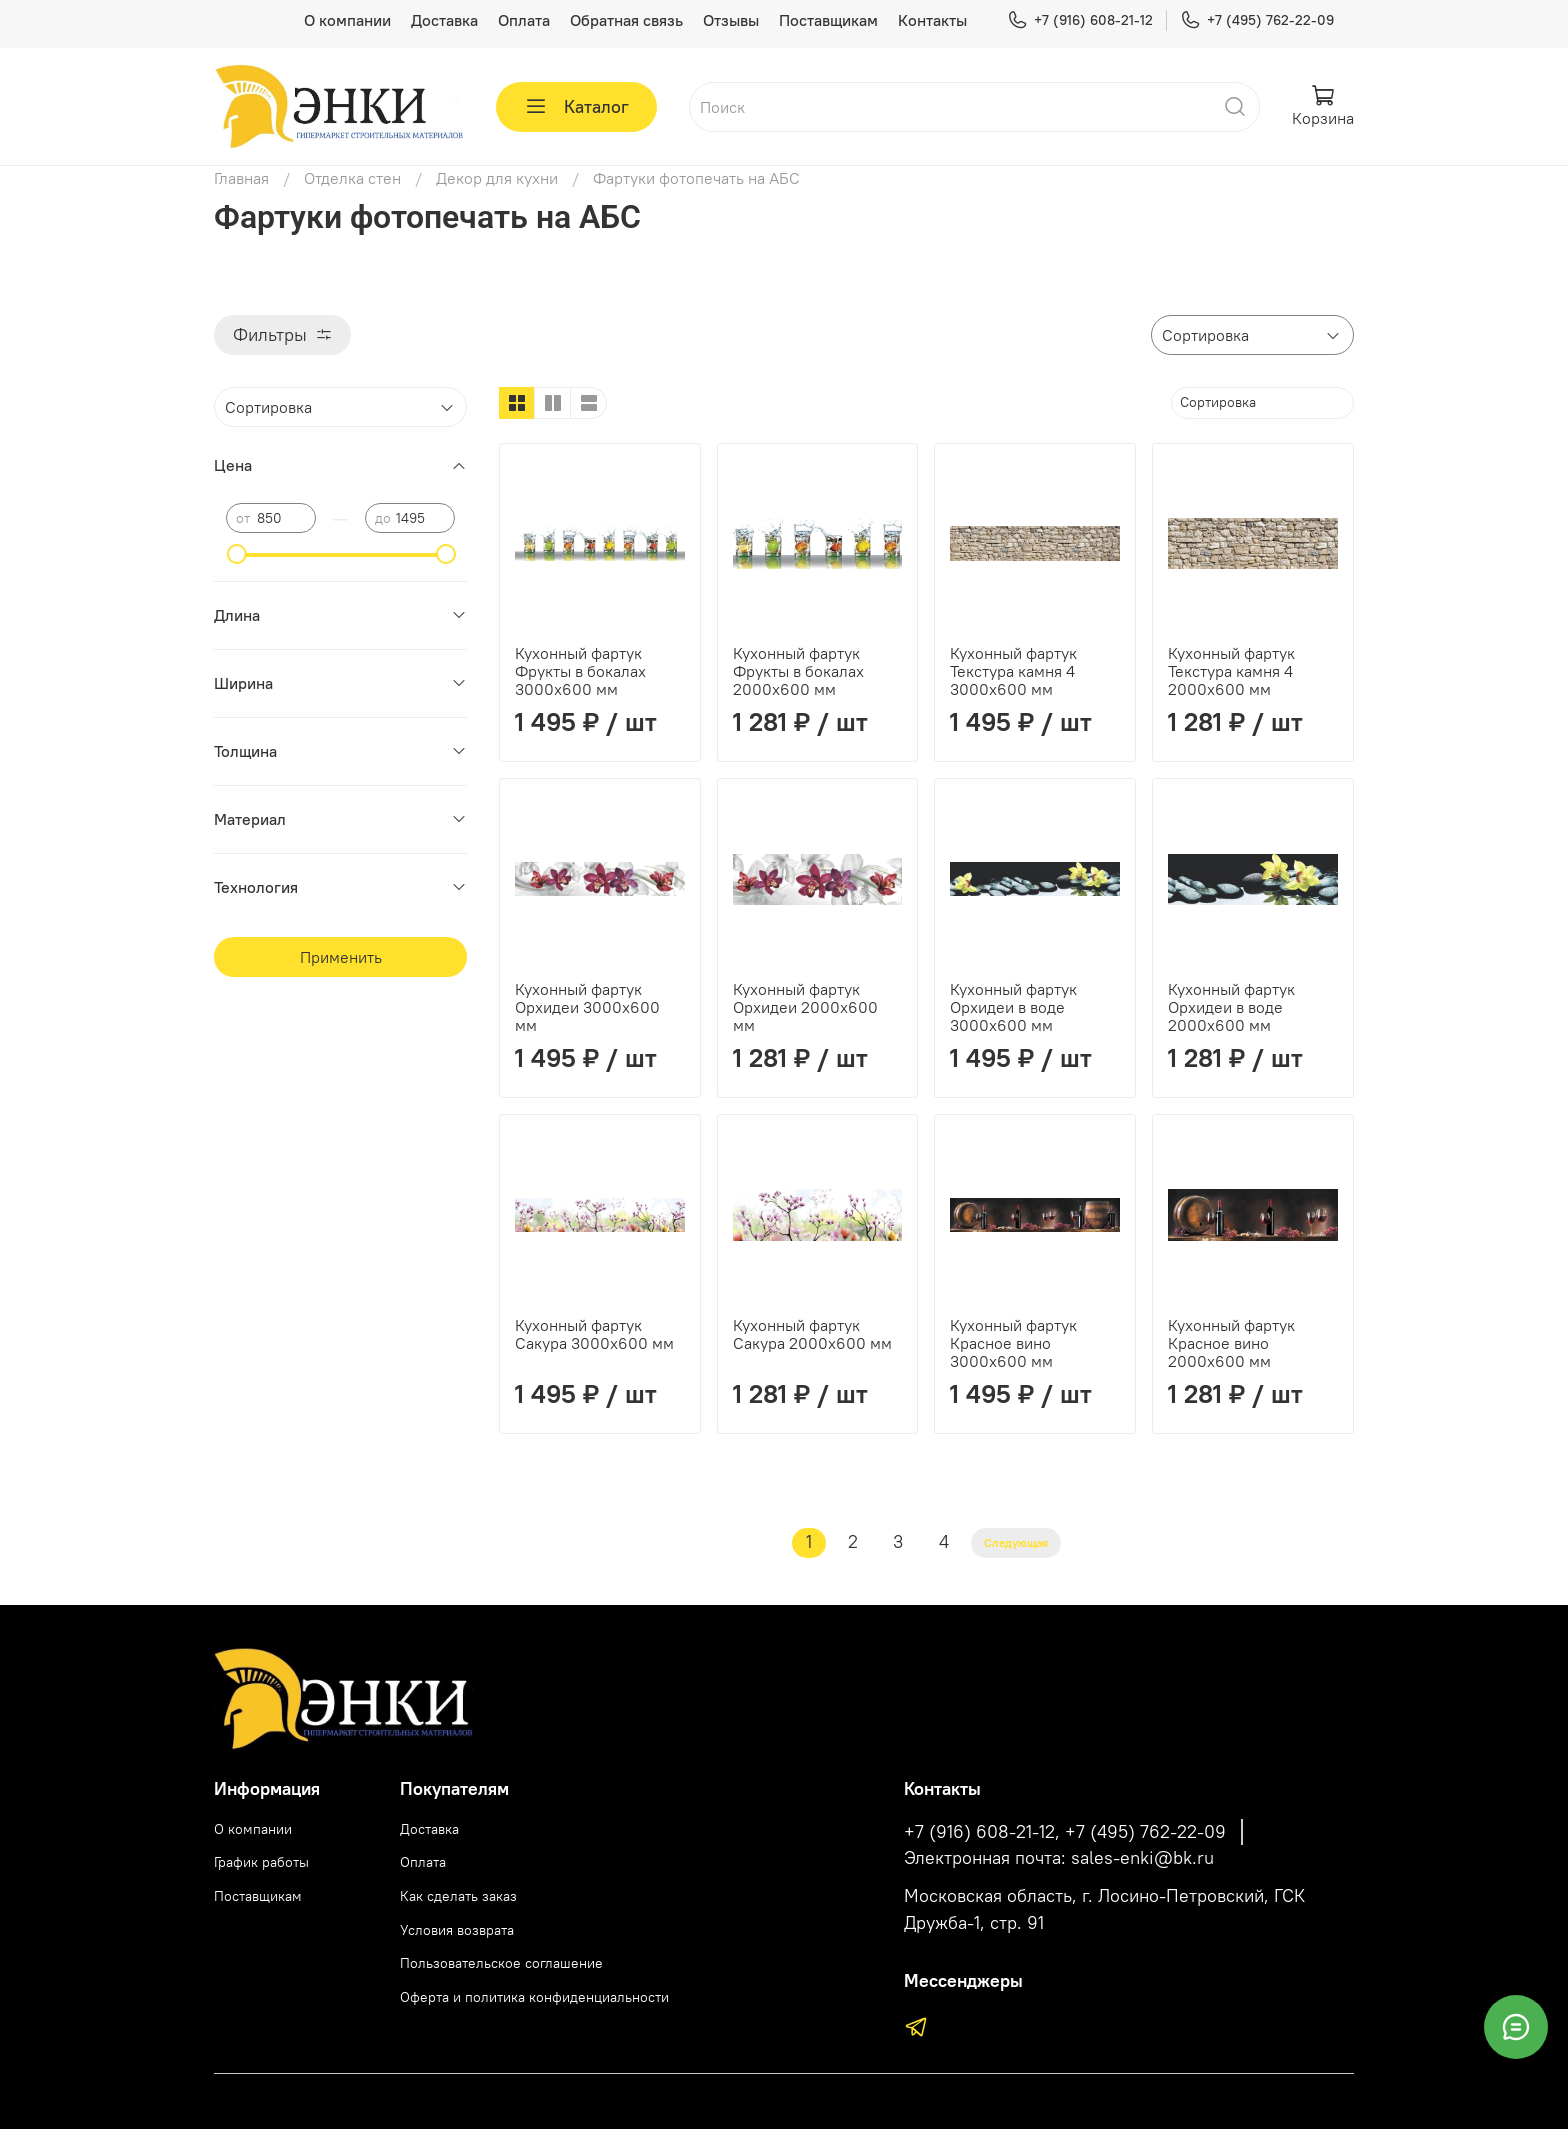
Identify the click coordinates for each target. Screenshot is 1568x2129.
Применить (341, 957)
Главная (241, 178)
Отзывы (731, 20)
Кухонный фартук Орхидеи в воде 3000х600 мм (1013, 1007)
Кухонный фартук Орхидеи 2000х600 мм (805, 1007)
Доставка (444, 20)
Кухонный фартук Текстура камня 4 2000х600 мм (1231, 671)
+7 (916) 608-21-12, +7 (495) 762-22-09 (1065, 1832)
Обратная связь (626, 20)
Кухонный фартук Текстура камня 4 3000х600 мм (1013, 671)
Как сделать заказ (458, 1896)
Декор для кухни (497, 178)
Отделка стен (352, 178)
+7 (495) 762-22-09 (1257, 20)
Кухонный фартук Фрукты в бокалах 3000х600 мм (580, 671)
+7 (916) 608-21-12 (1080, 20)
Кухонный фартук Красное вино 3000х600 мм (1013, 1343)
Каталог (576, 107)
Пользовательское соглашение (501, 1963)
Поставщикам (828, 20)
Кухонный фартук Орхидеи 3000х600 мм (587, 1007)
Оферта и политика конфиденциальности (534, 1997)
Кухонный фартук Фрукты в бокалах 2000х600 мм (798, 671)
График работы (261, 1862)
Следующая (1016, 1542)
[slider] (236, 554)
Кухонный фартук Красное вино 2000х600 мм (1231, 1343)
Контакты (932, 20)
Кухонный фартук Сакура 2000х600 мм (812, 1334)
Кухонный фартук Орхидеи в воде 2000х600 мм (1231, 1007)
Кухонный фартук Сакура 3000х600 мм (594, 1334)
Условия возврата (457, 1930)
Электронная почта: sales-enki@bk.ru (1059, 1858)
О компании (347, 20)
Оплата (524, 20)
